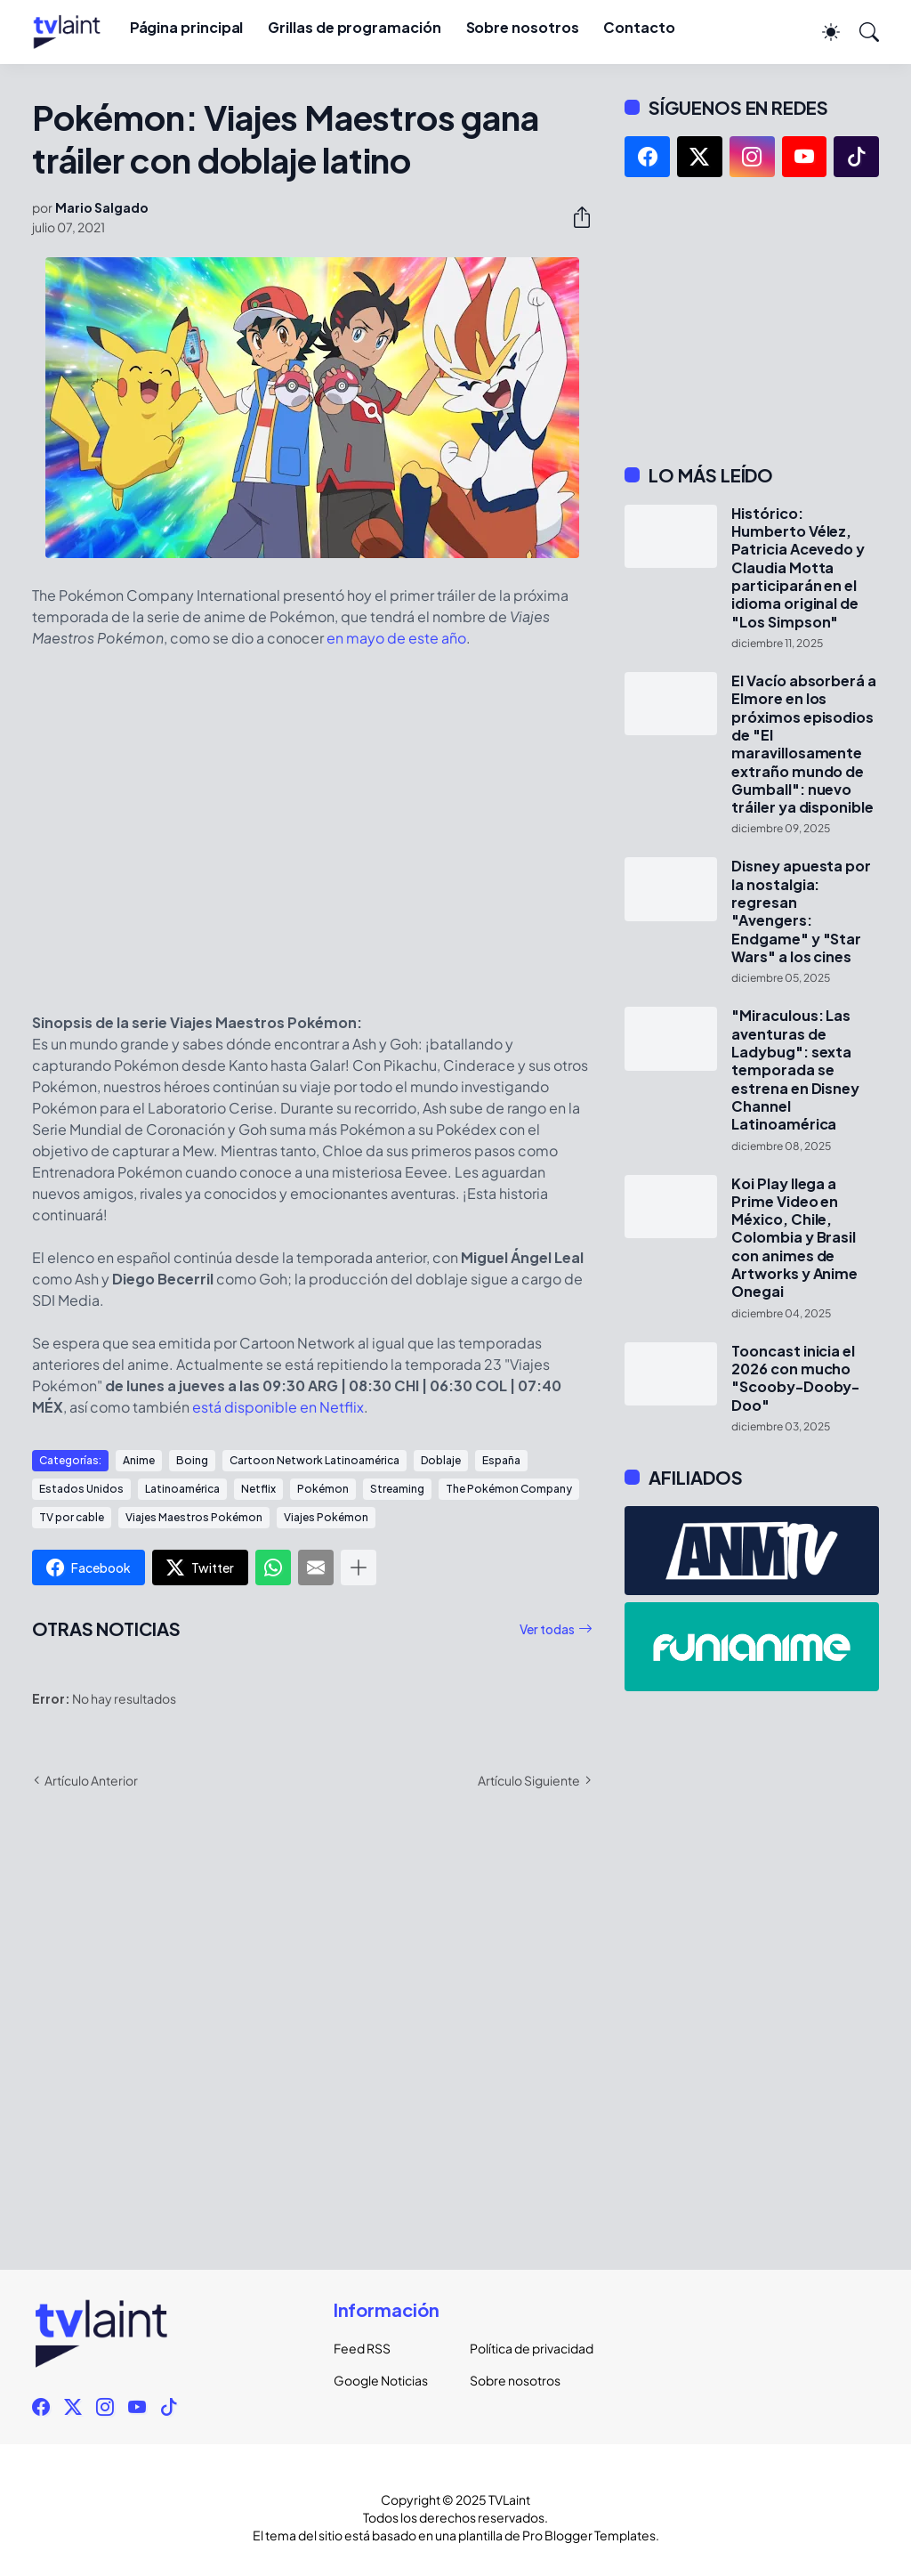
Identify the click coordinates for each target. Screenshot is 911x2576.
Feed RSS (362, 2348)
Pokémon (323, 1488)
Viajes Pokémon (326, 1517)
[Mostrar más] (358, 1567)
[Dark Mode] (822, 32)
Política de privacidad (523, 2348)
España (501, 1460)
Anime (139, 1460)
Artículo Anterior (91, 1780)
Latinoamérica (182, 1488)
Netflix (258, 1488)
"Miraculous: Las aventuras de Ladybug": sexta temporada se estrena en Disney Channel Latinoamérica (795, 1070)
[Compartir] (575, 217)
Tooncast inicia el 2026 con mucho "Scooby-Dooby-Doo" (795, 1378)
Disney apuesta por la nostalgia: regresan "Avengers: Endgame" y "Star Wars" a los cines (801, 911)
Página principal (187, 27)
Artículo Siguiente (529, 1780)
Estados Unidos (81, 1488)
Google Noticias (381, 2380)
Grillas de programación (354, 27)
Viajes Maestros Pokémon (193, 1517)
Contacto (638, 27)
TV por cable (71, 1517)
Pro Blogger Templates (589, 2535)
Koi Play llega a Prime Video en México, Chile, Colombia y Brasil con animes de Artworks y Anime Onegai (794, 1238)
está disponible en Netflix (278, 1406)
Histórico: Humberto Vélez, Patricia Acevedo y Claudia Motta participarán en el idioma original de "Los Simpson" (798, 568)
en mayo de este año (396, 637)
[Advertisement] (752, 320)
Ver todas (547, 1629)
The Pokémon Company (509, 1488)
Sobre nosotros (522, 27)
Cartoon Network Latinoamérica (314, 1460)
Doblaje (441, 1460)
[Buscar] (861, 32)
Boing (192, 1460)
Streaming (397, 1488)
